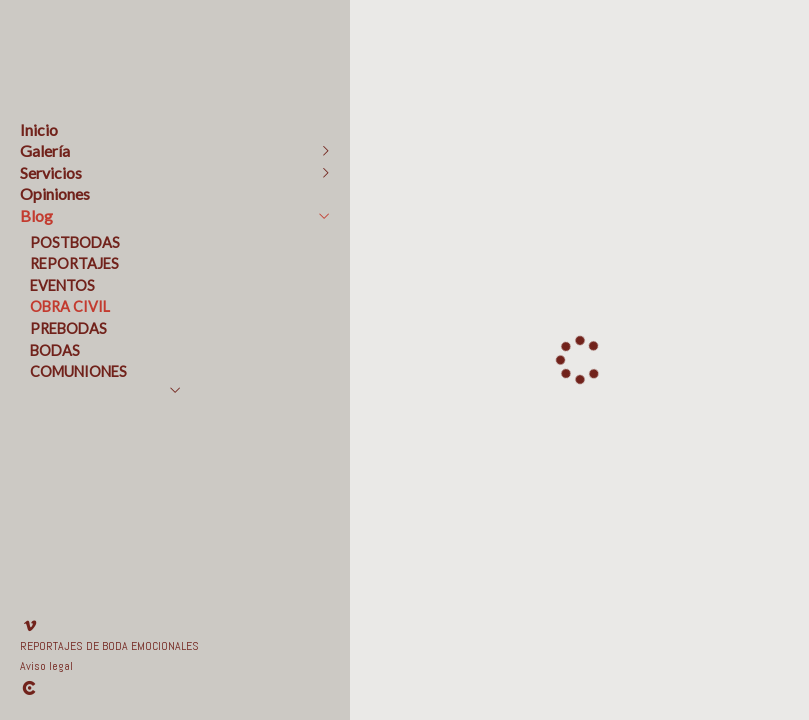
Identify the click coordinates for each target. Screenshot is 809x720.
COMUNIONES (78, 371)
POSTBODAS (75, 242)
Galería (45, 150)
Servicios (51, 172)
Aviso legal (46, 666)
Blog (36, 215)
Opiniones (55, 193)
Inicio (39, 129)
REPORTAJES (74, 263)
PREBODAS (68, 328)
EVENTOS (62, 285)
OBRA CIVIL (70, 306)
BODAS (55, 350)
